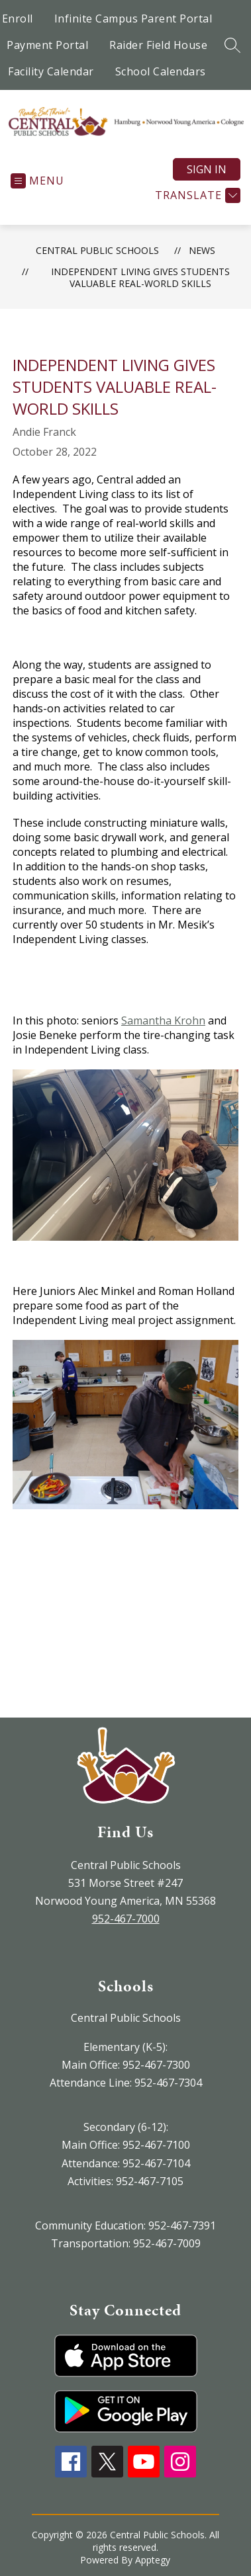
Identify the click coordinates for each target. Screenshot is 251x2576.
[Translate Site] (196, 195)
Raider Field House (158, 45)
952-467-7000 (126, 1918)
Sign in (206, 169)
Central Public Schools (97, 250)
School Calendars (160, 71)
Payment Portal (47, 45)
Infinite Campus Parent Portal (133, 18)
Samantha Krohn (163, 1020)
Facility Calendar (51, 71)
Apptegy (152, 2560)
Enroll (17, 18)
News (202, 250)
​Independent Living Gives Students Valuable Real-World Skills (140, 277)
